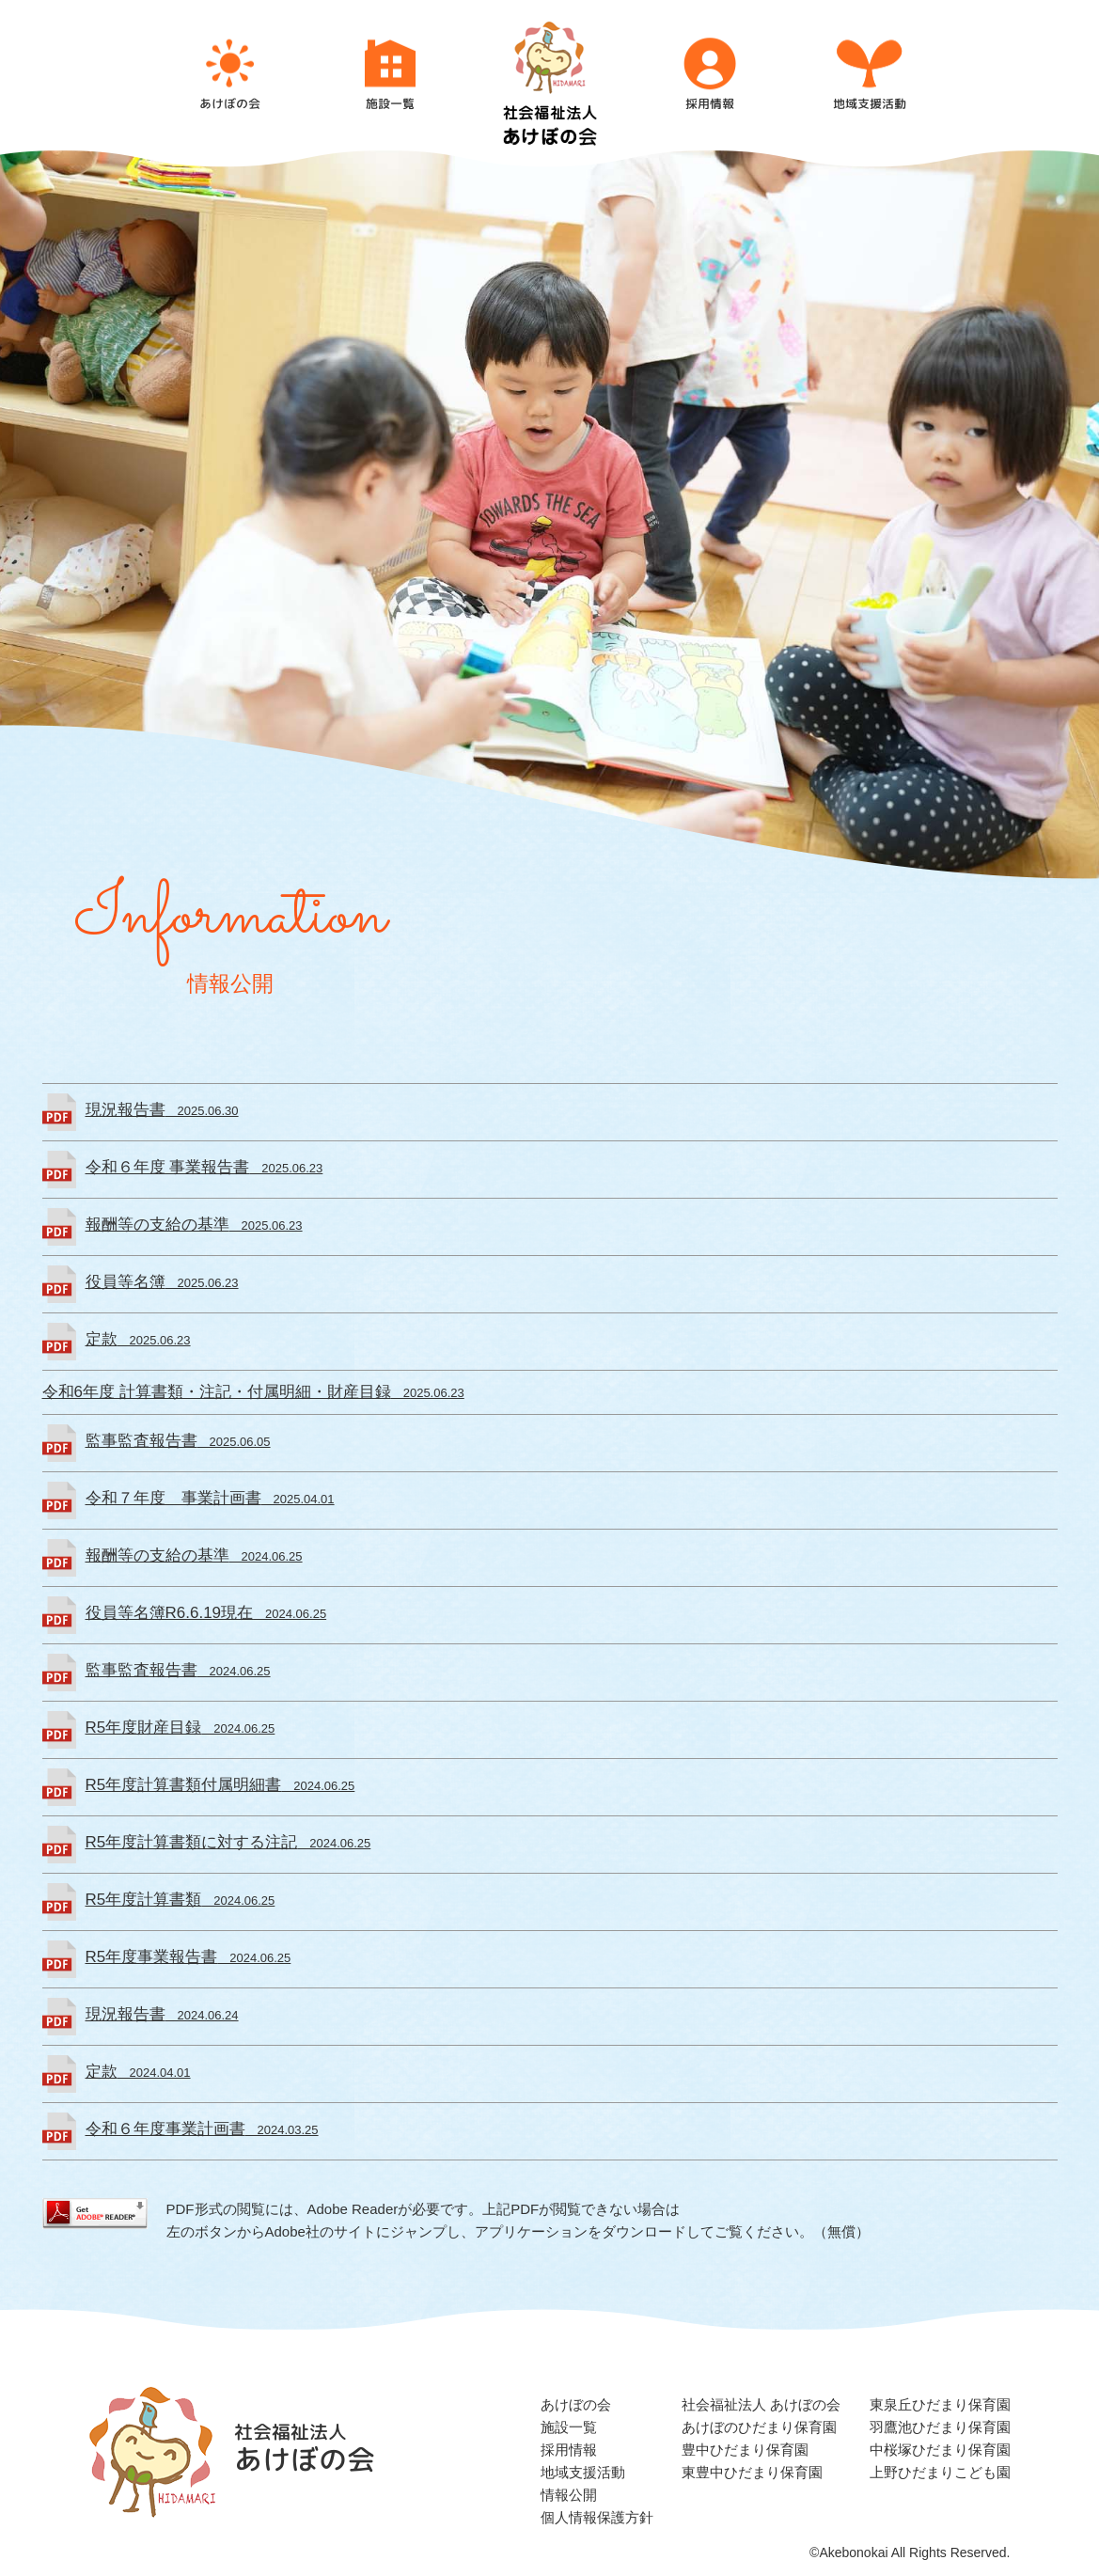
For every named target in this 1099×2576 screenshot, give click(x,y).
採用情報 (569, 2450)
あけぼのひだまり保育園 (759, 2427)
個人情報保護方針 (597, 2517)
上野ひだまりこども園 (940, 2472)
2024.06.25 (194, 1556)
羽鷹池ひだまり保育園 (940, 2427)
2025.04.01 (210, 1499)
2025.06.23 (204, 1168)
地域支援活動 (583, 2472)
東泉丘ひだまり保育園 (940, 2404)
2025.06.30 (162, 1111)
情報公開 (569, 2495)
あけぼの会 (576, 2404)
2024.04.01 (138, 2073)
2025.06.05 (178, 1442)
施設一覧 (569, 2427)
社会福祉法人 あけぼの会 (761, 2404)
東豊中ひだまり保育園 (752, 2472)
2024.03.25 (202, 2130)
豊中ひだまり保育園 (745, 2450)
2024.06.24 (162, 2015)
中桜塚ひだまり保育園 (940, 2450)
